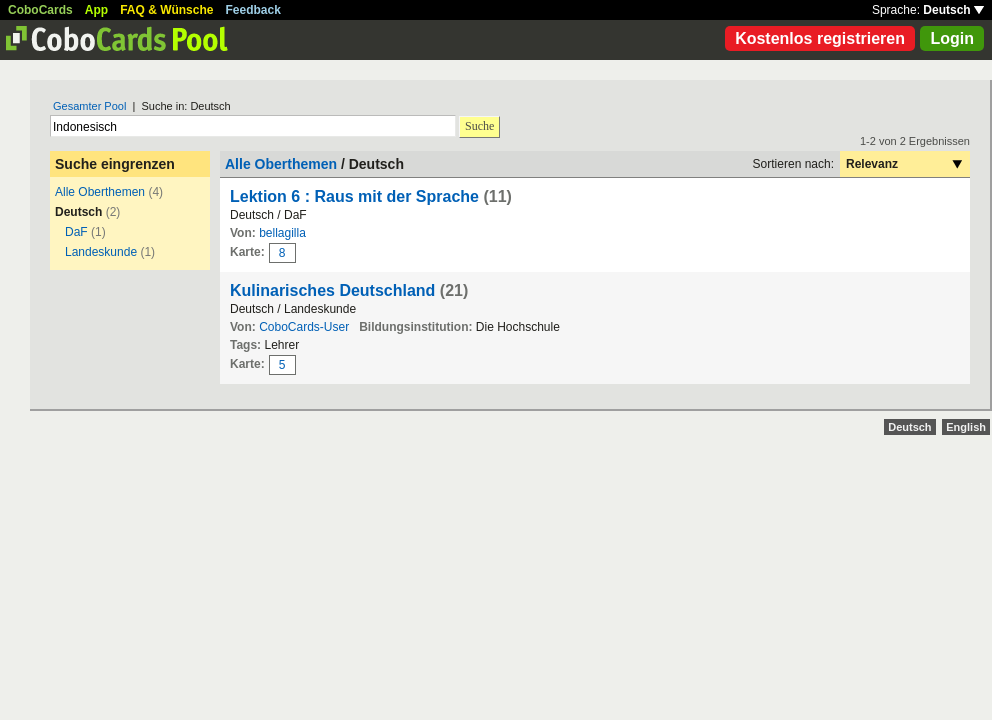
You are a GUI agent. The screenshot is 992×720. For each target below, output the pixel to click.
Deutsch (953, 10)
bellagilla (282, 233)
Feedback (253, 10)
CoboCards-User (304, 327)
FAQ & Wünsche (166, 10)
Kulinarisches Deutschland (335, 290)
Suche (479, 126)
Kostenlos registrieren (820, 38)
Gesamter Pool (89, 106)
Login (952, 38)
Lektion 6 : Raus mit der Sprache (354, 196)
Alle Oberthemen (100, 192)
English (966, 427)
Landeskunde (101, 252)
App (96, 10)
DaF (76, 232)
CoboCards (40, 10)
